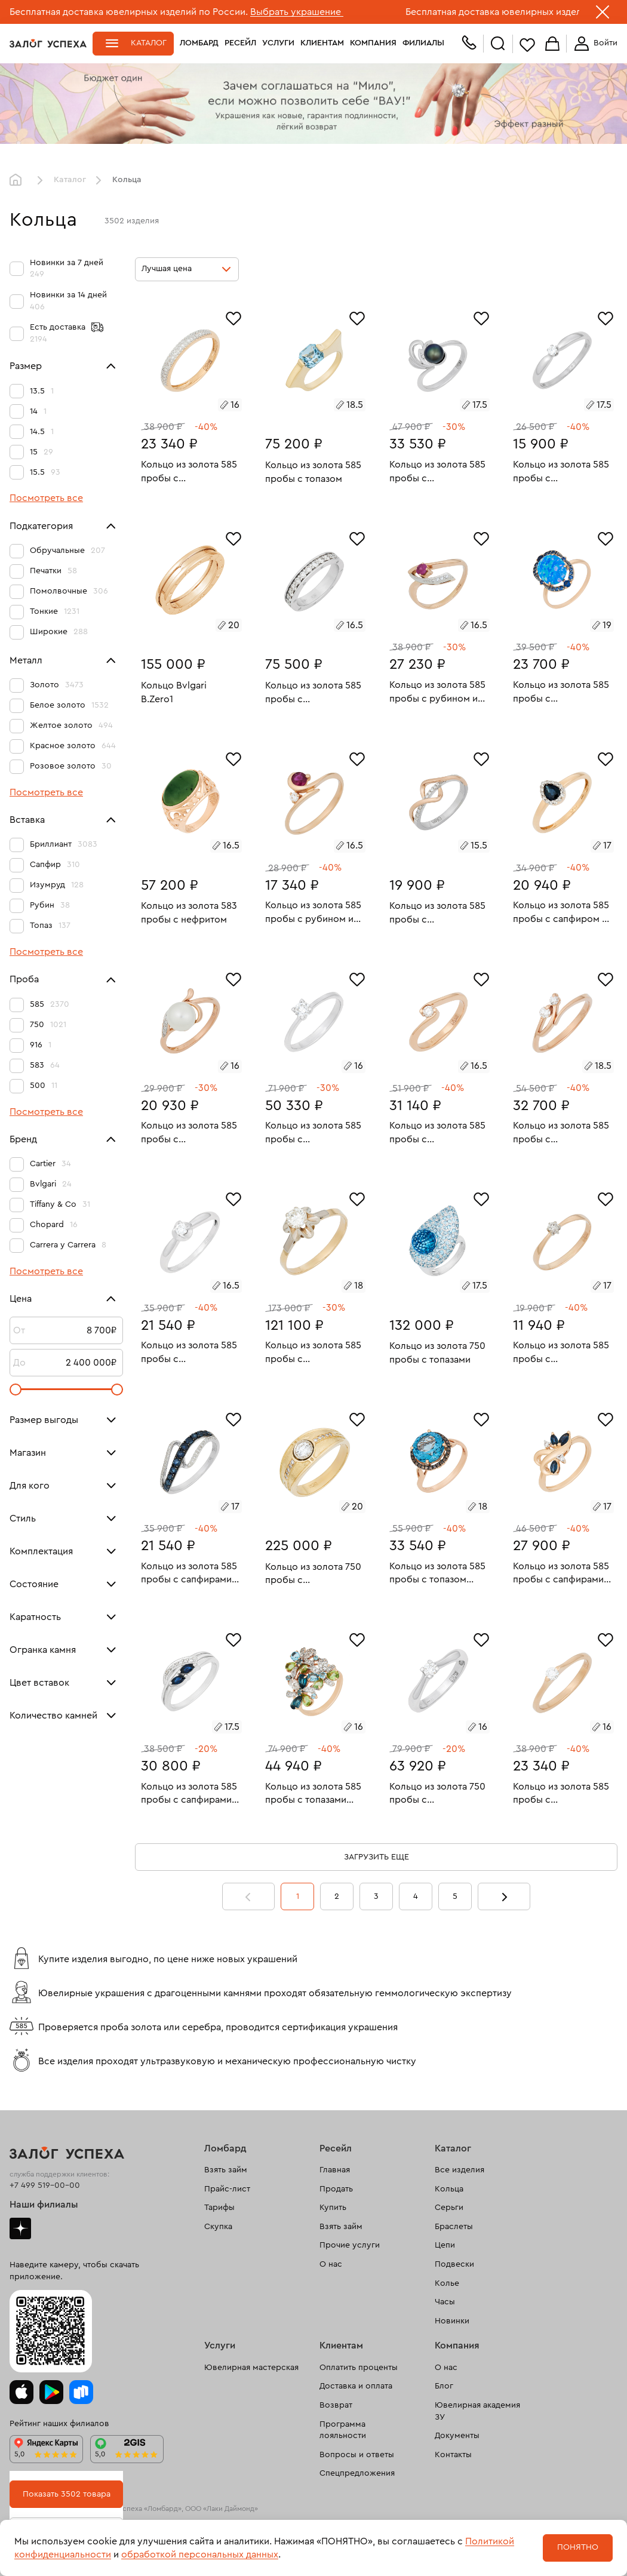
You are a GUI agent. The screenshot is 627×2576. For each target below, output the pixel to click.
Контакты (453, 2455)
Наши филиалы (44, 2204)
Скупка (218, 2227)
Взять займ (225, 2170)
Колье (447, 2283)
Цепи (445, 2245)
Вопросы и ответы (356, 2455)
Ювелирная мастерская (251, 2367)
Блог (444, 2386)
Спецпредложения (357, 2473)
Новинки (452, 2321)
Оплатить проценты (358, 2367)
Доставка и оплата (355, 2386)
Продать (336, 2189)
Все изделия (459, 2170)
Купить (332, 2207)
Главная (18, 180)
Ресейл (240, 43)
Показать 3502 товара (66, 2494)
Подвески (454, 2264)
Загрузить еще (376, 1857)
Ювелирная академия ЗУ (477, 2411)
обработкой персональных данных (199, 2554)
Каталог (149, 43)
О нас (330, 2264)
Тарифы (219, 2207)
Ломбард (199, 43)
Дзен (20, 2228)
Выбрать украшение (296, 12)
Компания (373, 43)
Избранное (527, 44)
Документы (457, 2435)
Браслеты (454, 2227)
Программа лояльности (342, 2430)
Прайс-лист (227, 2189)
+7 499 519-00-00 (45, 2185)
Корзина (552, 44)
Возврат (335, 2405)
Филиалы (423, 43)
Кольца (449, 2189)
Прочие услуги (349, 2245)
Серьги (449, 2207)
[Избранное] (233, 317)
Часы (445, 2302)
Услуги (278, 43)
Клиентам (322, 43)
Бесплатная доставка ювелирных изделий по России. (129, 12)
